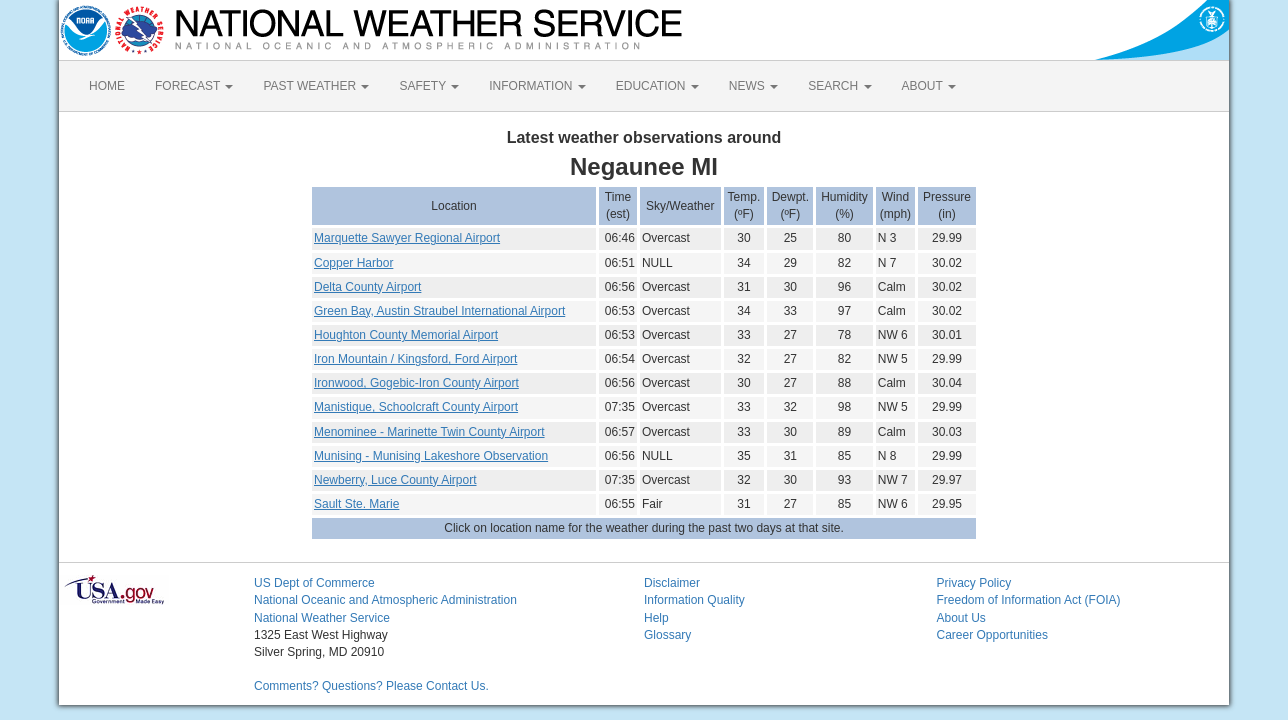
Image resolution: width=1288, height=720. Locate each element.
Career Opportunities (992, 635)
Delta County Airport (367, 287)
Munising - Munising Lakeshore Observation (431, 456)
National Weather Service (322, 618)
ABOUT (929, 86)
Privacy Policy (974, 583)
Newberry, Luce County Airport (395, 480)
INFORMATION (537, 86)
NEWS (753, 86)
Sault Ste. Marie (356, 504)
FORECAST (194, 86)
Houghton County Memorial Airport (406, 335)
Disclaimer (672, 583)
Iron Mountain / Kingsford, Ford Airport (415, 359)
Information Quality (694, 600)
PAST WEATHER (316, 86)
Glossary (667, 635)
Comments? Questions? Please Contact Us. (371, 686)
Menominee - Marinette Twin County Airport (429, 432)
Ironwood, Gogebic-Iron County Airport (416, 383)
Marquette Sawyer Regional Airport (407, 238)
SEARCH (839, 86)
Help (656, 618)
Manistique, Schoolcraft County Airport (416, 407)
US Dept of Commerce (314, 583)
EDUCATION (657, 86)
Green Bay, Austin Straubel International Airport (439, 311)
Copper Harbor (353, 263)
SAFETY (429, 86)
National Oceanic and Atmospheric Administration (385, 600)
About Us (961, 618)
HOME (107, 86)
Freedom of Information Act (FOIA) (1029, 600)
